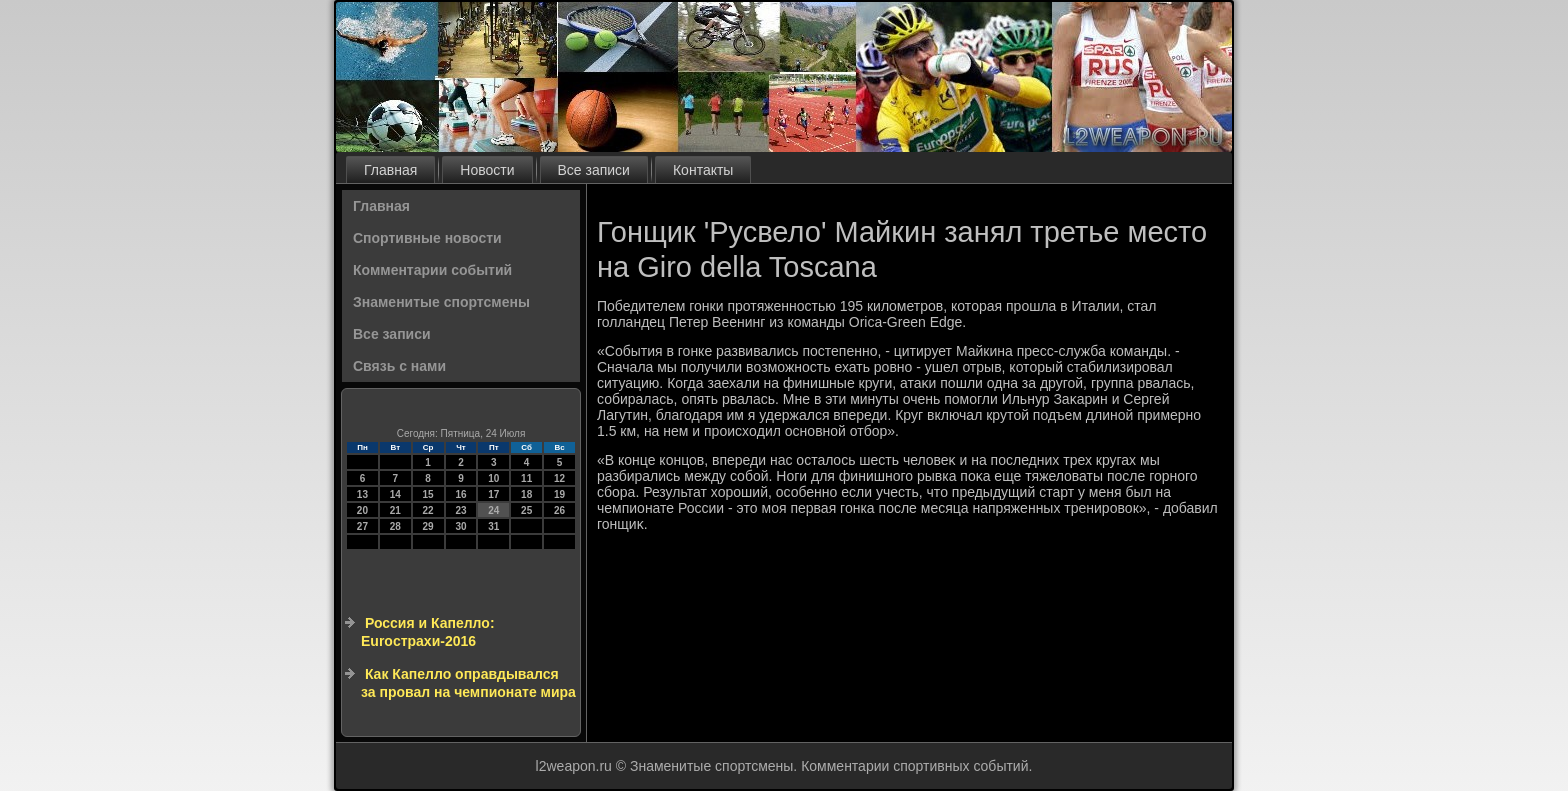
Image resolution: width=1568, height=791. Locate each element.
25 (526, 510)
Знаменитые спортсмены (441, 302)
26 (559, 510)
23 (460, 510)
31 (493, 526)
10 (493, 478)
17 (493, 494)
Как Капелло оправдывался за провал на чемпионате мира (468, 683)
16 (460, 494)
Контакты (703, 170)
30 (460, 526)
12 (559, 478)
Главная (390, 170)
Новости (487, 170)
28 (395, 526)
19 (559, 494)
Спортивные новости (427, 238)
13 (362, 494)
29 (428, 526)
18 (526, 494)
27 (362, 526)
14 (395, 494)
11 (526, 478)
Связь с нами (399, 366)
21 (395, 510)
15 (428, 494)
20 (362, 510)
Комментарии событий (432, 270)
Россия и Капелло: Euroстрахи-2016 (428, 632)
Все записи (594, 170)
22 (428, 510)
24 (493, 510)
